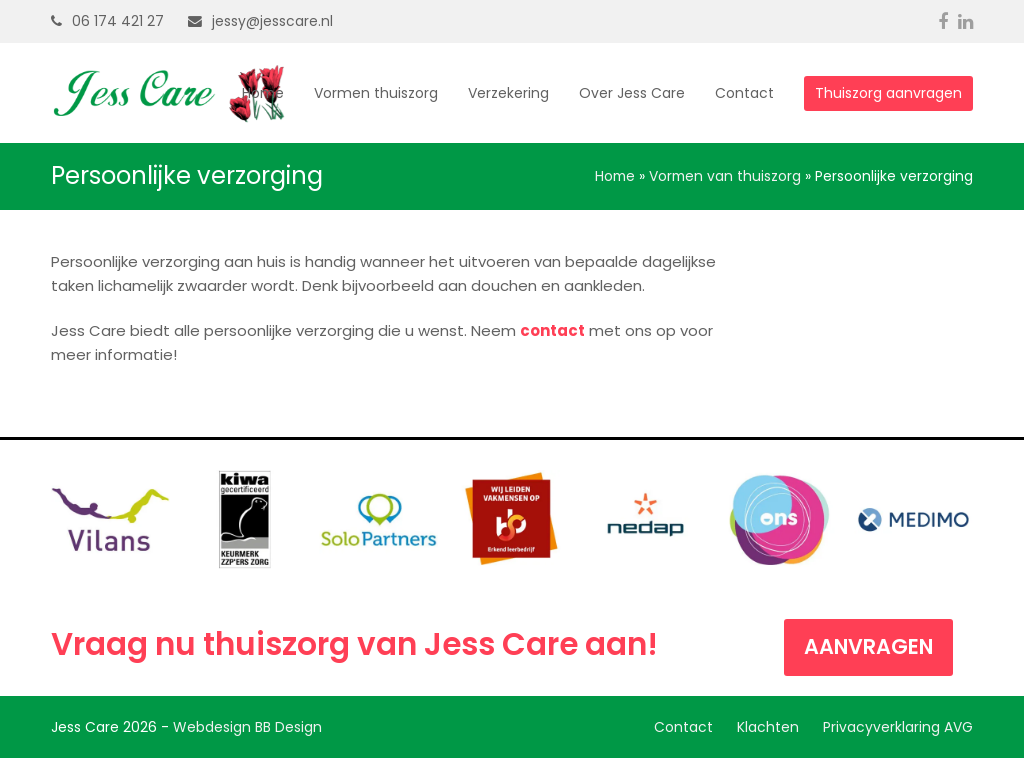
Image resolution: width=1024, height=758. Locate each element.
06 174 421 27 (118, 21)
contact (552, 330)
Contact (683, 727)
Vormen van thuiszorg (725, 176)
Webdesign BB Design (247, 727)
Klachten (768, 727)
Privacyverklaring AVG (898, 727)
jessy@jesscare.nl (272, 21)
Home (615, 176)
